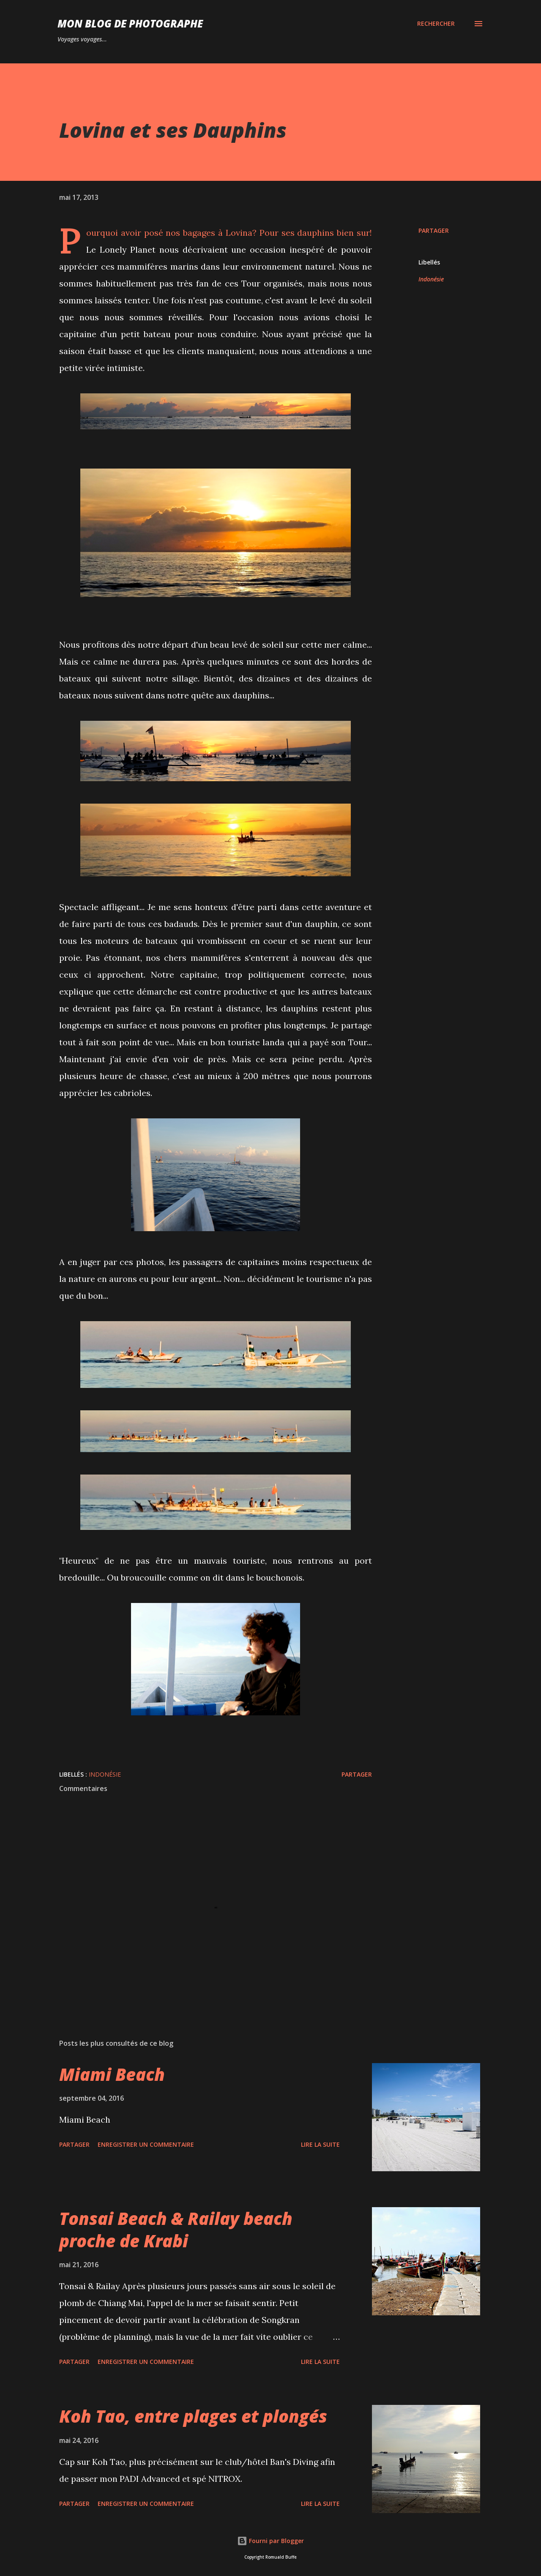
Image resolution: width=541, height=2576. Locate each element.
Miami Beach (112, 2074)
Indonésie (431, 279)
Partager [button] (433, 230)
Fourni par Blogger (270, 2541)
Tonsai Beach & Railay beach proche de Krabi (175, 2229)
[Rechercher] (436, 24)
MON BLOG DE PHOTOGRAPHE (130, 23)
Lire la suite (320, 2144)
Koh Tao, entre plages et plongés (193, 2416)
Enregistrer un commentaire (146, 2144)
